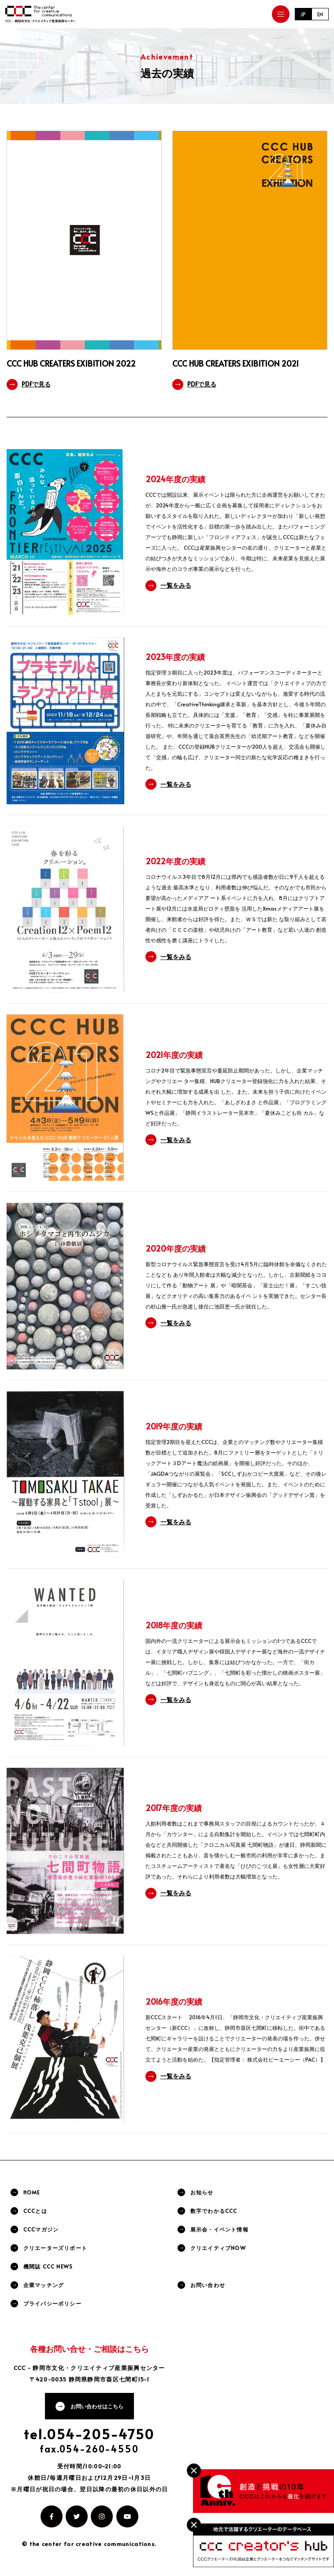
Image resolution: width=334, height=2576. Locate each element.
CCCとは (35, 2210)
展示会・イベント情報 (219, 2229)
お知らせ (202, 2192)
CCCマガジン (41, 2229)
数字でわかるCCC (214, 2210)
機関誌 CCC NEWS (48, 2266)
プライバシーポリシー (52, 2303)
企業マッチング (43, 2284)
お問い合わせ (207, 2284)
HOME (31, 2192)
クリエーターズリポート (55, 2247)
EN (320, 14)
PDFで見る (36, 384)
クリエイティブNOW (218, 2247)
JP (303, 14)
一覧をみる (175, 585)
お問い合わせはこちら (97, 2406)
